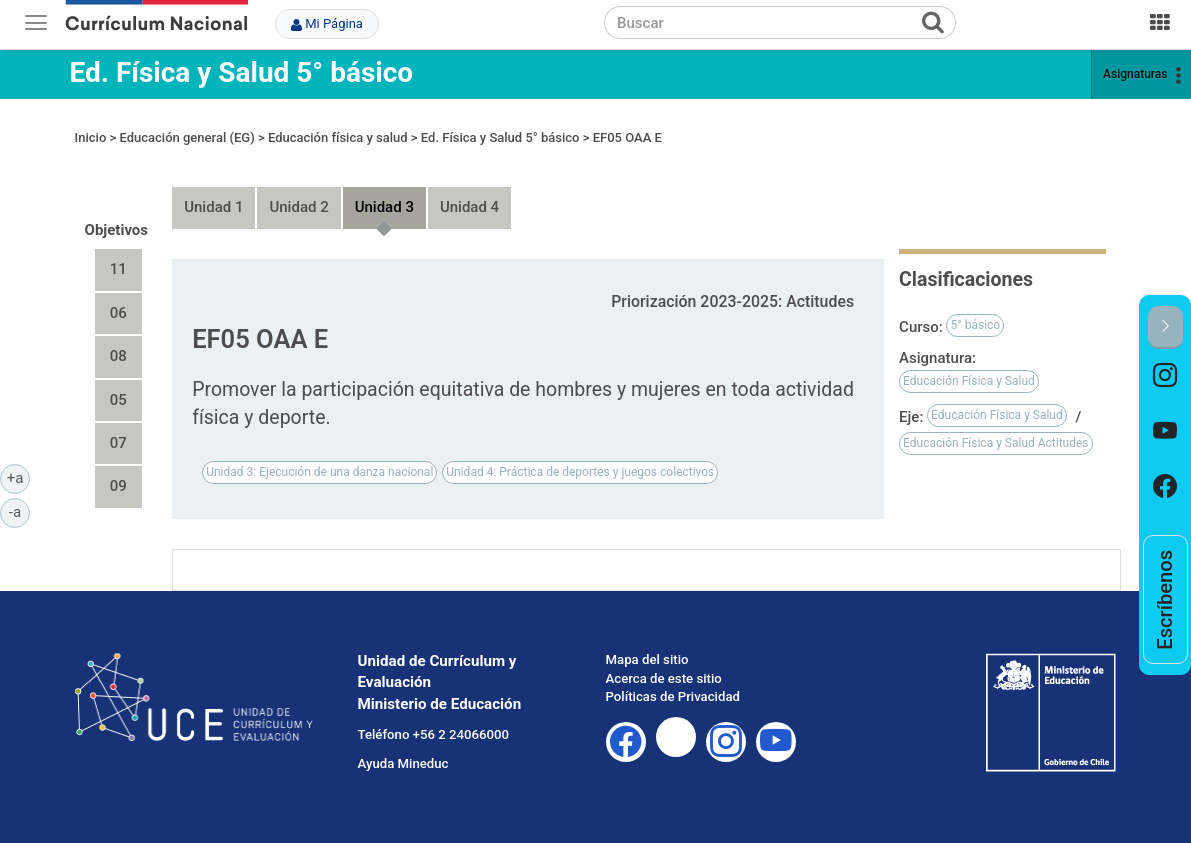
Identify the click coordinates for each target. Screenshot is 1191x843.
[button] (1165, 327)
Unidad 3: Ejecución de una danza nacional (319, 472)
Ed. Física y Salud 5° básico (242, 72)
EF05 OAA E (627, 137)
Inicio (91, 137)
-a (19, 511)
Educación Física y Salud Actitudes (995, 443)
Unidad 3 (384, 207)
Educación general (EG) (186, 137)
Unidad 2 (298, 207)
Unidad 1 (213, 207)
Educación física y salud (338, 137)
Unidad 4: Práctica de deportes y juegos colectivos (580, 472)
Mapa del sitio (647, 659)
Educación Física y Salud (969, 381)
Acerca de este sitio (664, 678)
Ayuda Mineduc (403, 763)
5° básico (975, 325)
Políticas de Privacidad (673, 696)
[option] (1165, 376)
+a (18, 477)
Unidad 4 (469, 207)
